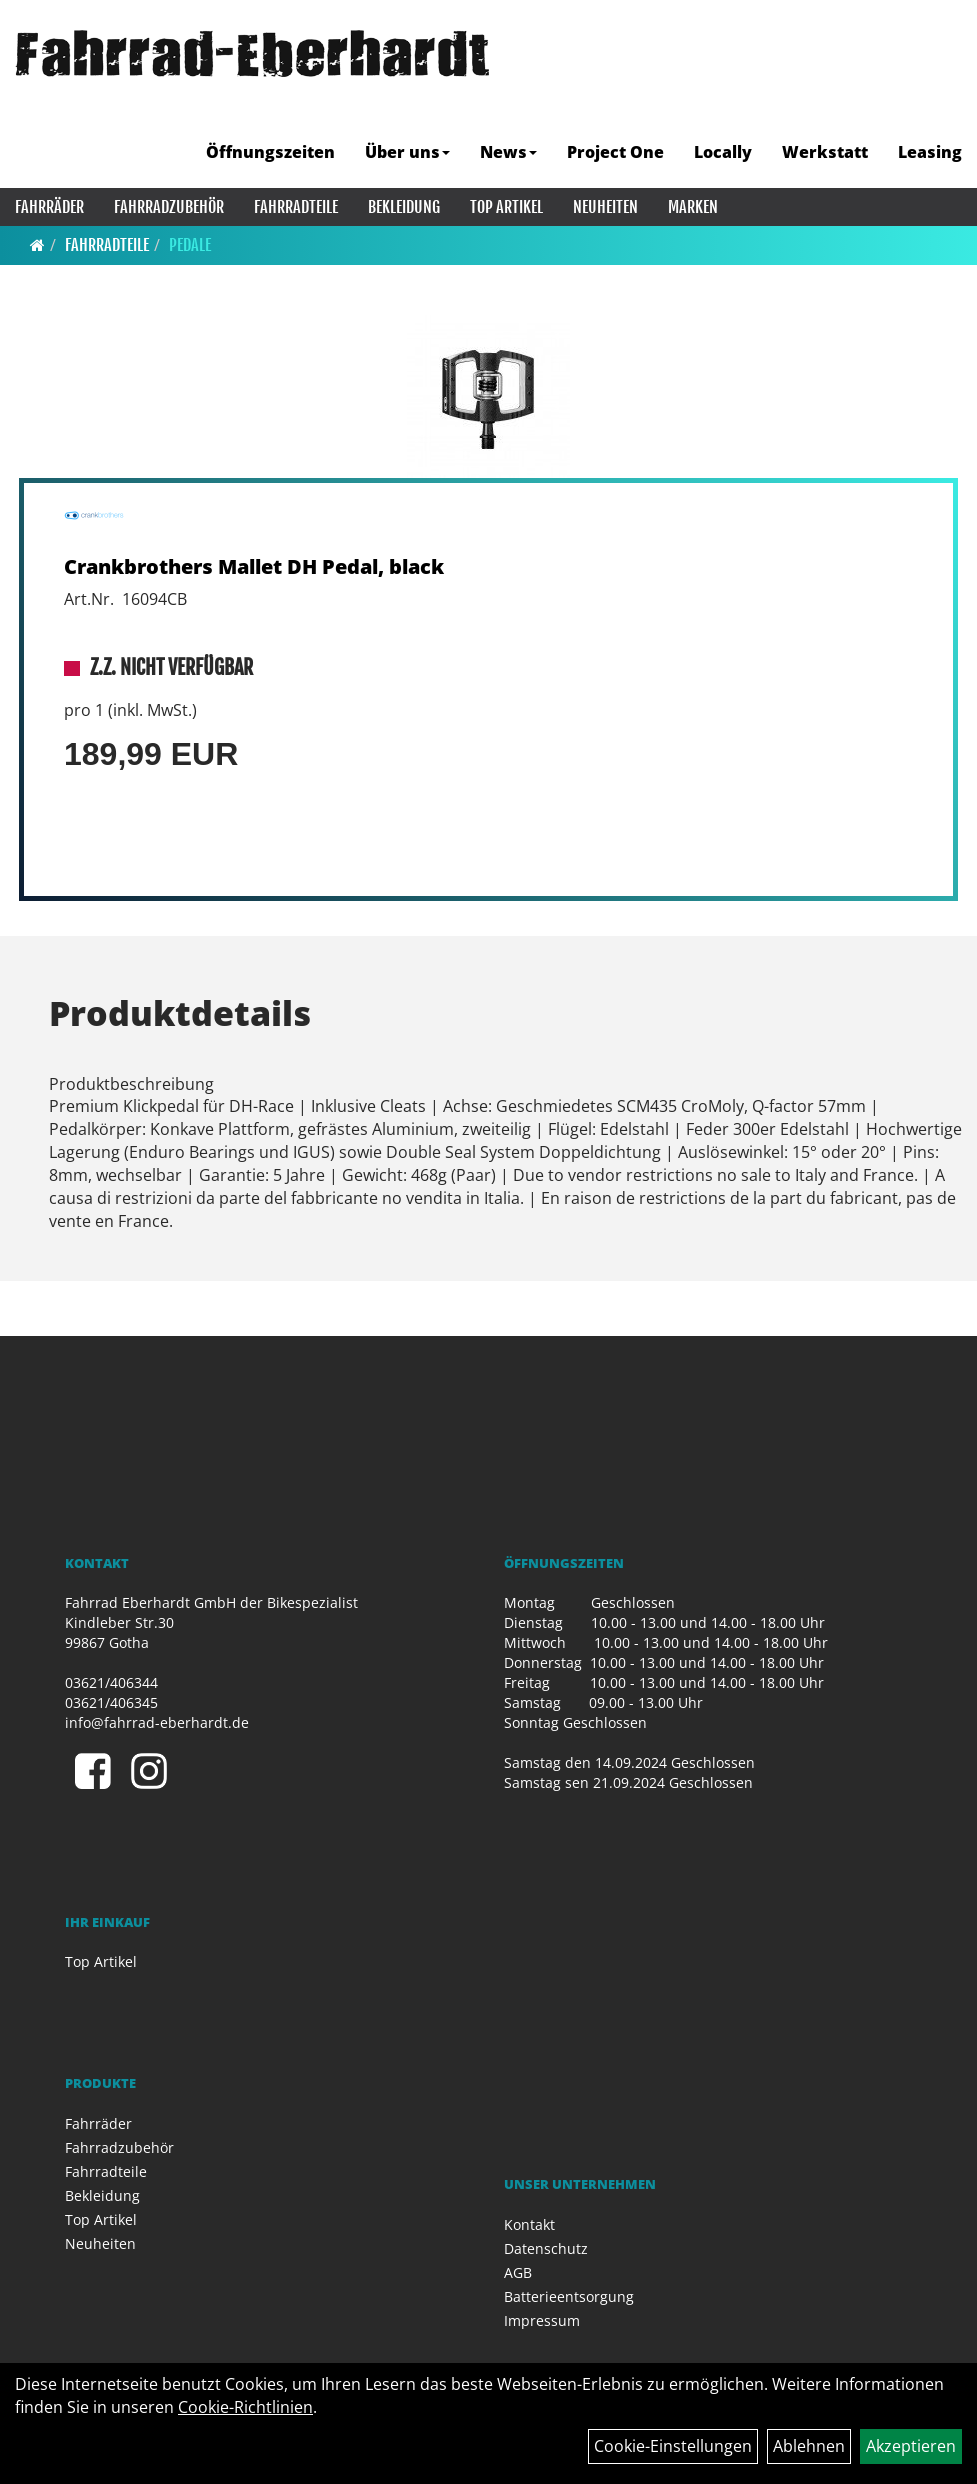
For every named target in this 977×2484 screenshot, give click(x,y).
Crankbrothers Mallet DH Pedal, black (254, 566)
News (508, 152)
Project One (615, 152)
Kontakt (529, 2224)
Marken (693, 207)
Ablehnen (809, 2446)
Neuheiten (605, 207)
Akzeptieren (911, 2446)
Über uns (407, 152)
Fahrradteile (296, 207)
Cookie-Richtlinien (245, 2407)
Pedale (190, 245)
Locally (723, 152)
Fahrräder (49, 207)
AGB (518, 2272)
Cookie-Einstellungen (673, 2446)
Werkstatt (825, 152)
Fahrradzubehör (169, 207)
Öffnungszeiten (270, 152)
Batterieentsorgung (569, 2296)
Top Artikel (506, 207)
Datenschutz (546, 2248)
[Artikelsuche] (940, 103)
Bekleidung (404, 207)
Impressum (542, 2320)
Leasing (930, 152)
